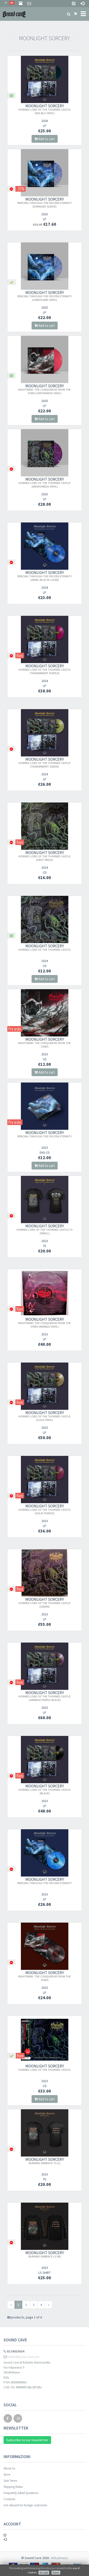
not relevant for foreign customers (25, 2505)
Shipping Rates (13, 2487)
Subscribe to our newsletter (27, 2440)
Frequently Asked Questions (21, 2493)
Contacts (9, 2499)
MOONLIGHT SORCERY (44, 109)
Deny (56, 2572)
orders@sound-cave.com (21, 2357)
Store (7, 2474)
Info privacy (59, 2558)
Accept (44, 2572)
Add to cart (44, 139)
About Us (9, 2468)
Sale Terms (10, 2481)
